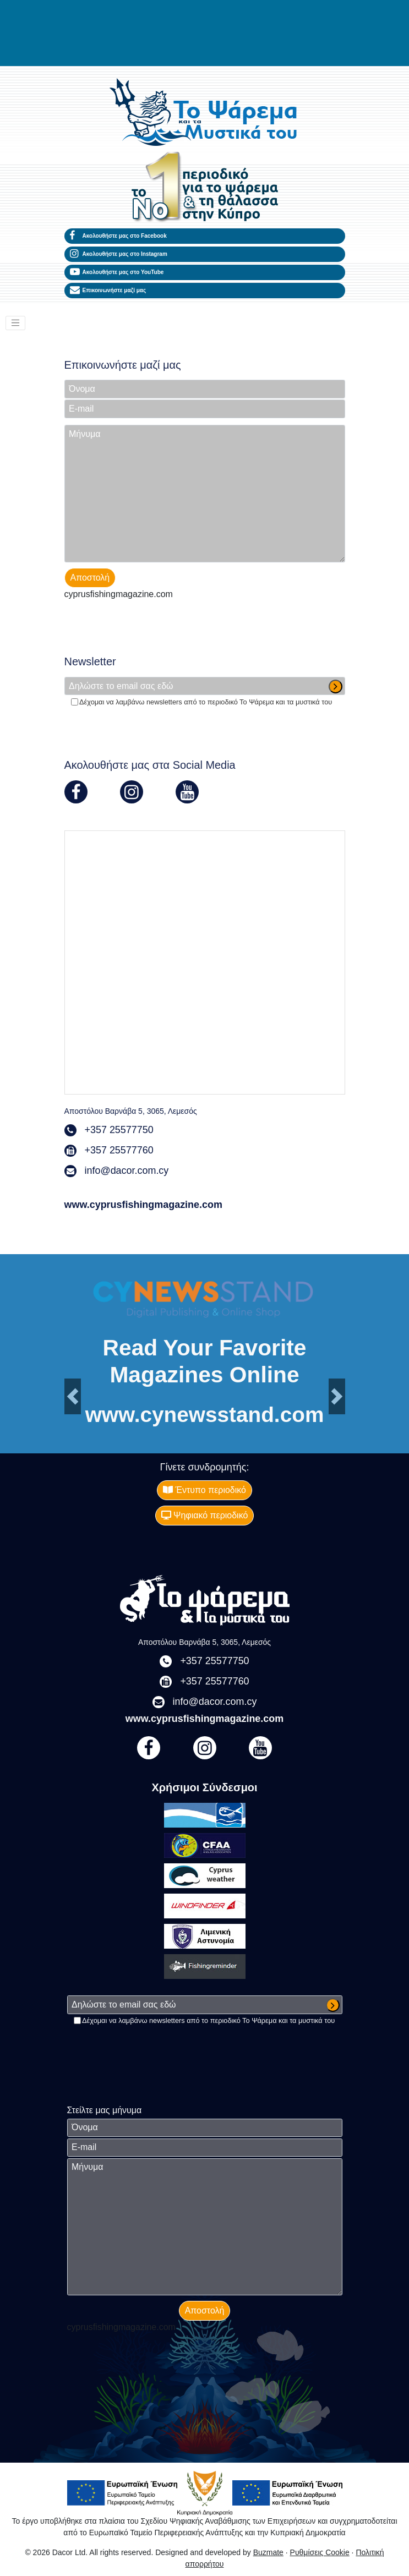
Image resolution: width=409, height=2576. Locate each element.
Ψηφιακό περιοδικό (204, 1515)
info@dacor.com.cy (127, 1170)
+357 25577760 (119, 1150)
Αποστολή (90, 577)
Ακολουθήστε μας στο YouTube (117, 272)
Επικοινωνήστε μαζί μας (108, 291)
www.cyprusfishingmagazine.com (143, 1204)
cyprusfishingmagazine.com (118, 594)
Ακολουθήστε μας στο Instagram (118, 254)
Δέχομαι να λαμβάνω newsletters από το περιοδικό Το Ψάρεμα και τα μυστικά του (205, 702)
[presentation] (148, 625)
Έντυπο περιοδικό (204, 1490)
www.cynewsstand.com (204, 1415)
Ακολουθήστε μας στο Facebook (118, 236)
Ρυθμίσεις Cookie (320, 2552)
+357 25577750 (119, 1129)
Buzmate (268, 2552)
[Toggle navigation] (15, 323)
